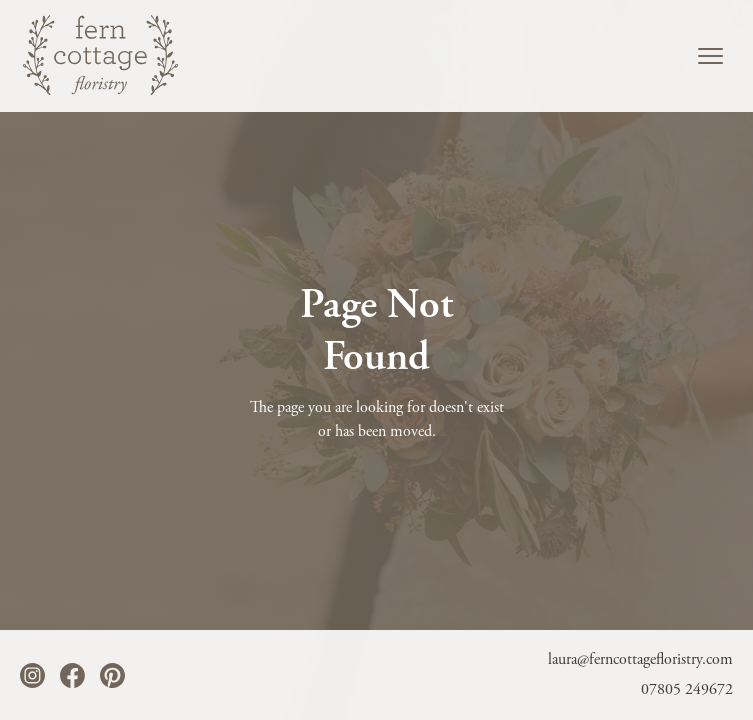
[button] (710, 56)
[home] (103, 55)
